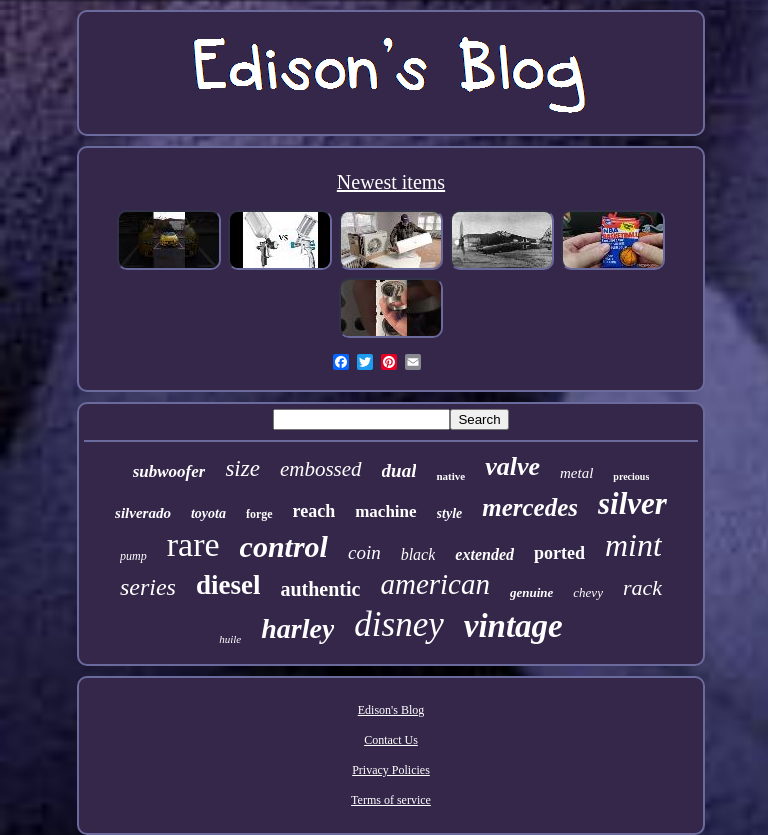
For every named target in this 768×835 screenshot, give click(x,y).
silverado (143, 513)
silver (632, 503)
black (418, 554)
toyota (208, 513)
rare (193, 544)
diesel (228, 585)
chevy (588, 592)
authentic (320, 589)
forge (259, 514)
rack (642, 587)
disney (398, 624)
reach (314, 511)
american (435, 584)
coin (364, 552)
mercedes (530, 507)
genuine (531, 592)
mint (633, 545)
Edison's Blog (391, 710)
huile (230, 639)
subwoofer (169, 471)
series (148, 587)
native (450, 476)
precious (631, 476)
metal (576, 473)
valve (512, 466)
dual (399, 470)
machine (385, 511)
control (284, 546)
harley (297, 628)
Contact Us (391, 740)
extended (484, 554)
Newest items (391, 182)
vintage (513, 626)
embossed (321, 469)
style (450, 513)
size (242, 468)
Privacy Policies (391, 770)
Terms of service (391, 800)
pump (133, 556)
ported (559, 553)
